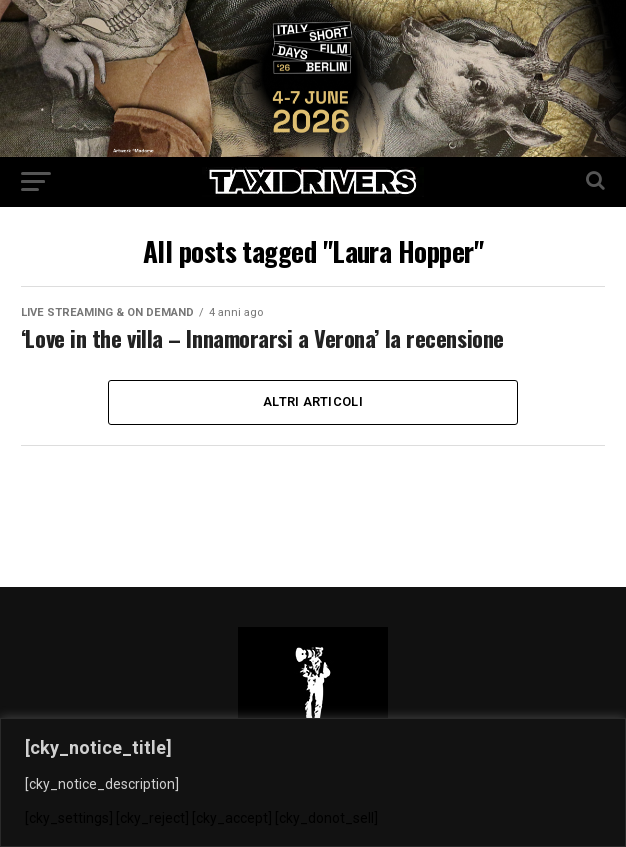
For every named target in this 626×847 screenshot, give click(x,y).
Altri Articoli (313, 401)
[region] (313, 782)
